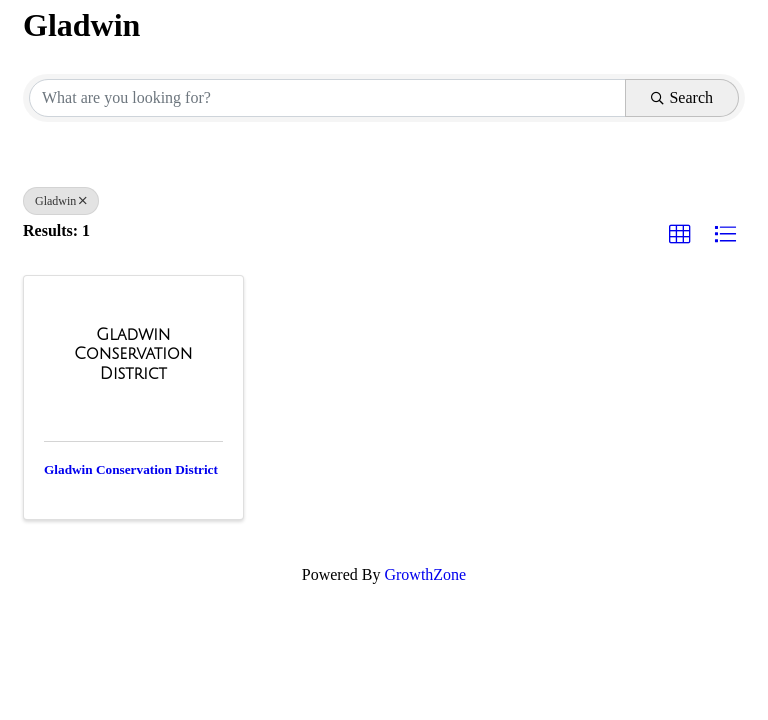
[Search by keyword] (327, 98)
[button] (680, 235)
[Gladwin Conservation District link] (133, 354)
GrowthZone (425, 574)
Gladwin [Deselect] (61, 201)
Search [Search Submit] (682, 97)
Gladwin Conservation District (131, 469)
